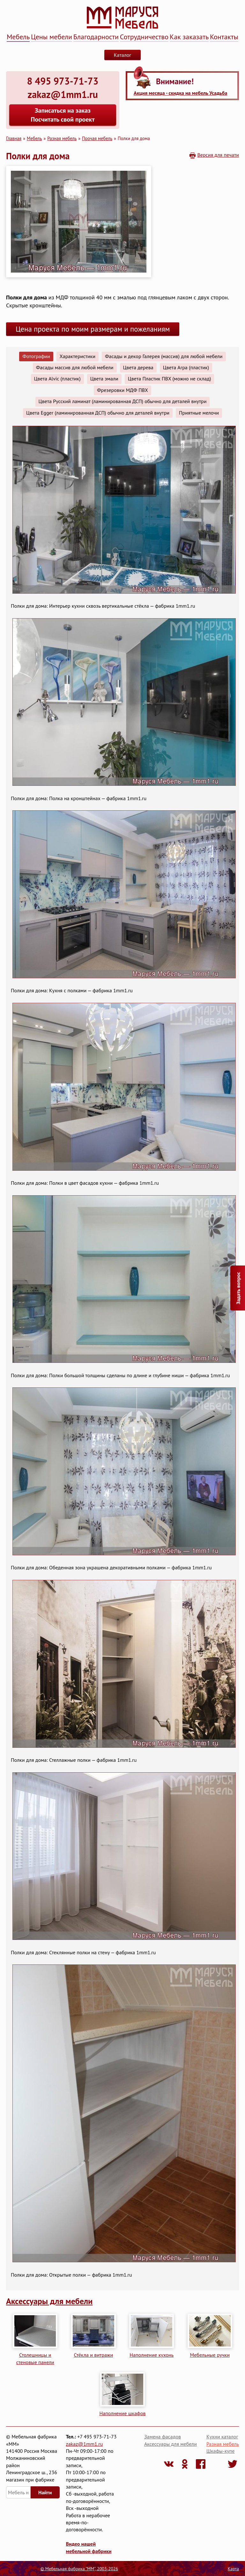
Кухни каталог (222, 2436)
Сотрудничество (144, 36)
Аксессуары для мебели (49, 2301)
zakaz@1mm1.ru (84, 2444)
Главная (13, 138)
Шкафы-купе (220, 2451)
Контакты (224, 36)
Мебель (18, 36)
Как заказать (189, 36)
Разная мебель (62, 138)
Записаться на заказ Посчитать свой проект (62, 115)
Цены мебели (51, 36)
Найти (45, 2492)
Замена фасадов (162, 2436)
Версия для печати (218, 155)
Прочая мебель (97, 138)
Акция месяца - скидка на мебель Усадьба (180, 93)
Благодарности (96, 36)
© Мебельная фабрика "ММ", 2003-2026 (79, 2569)
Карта (233, 2569)
